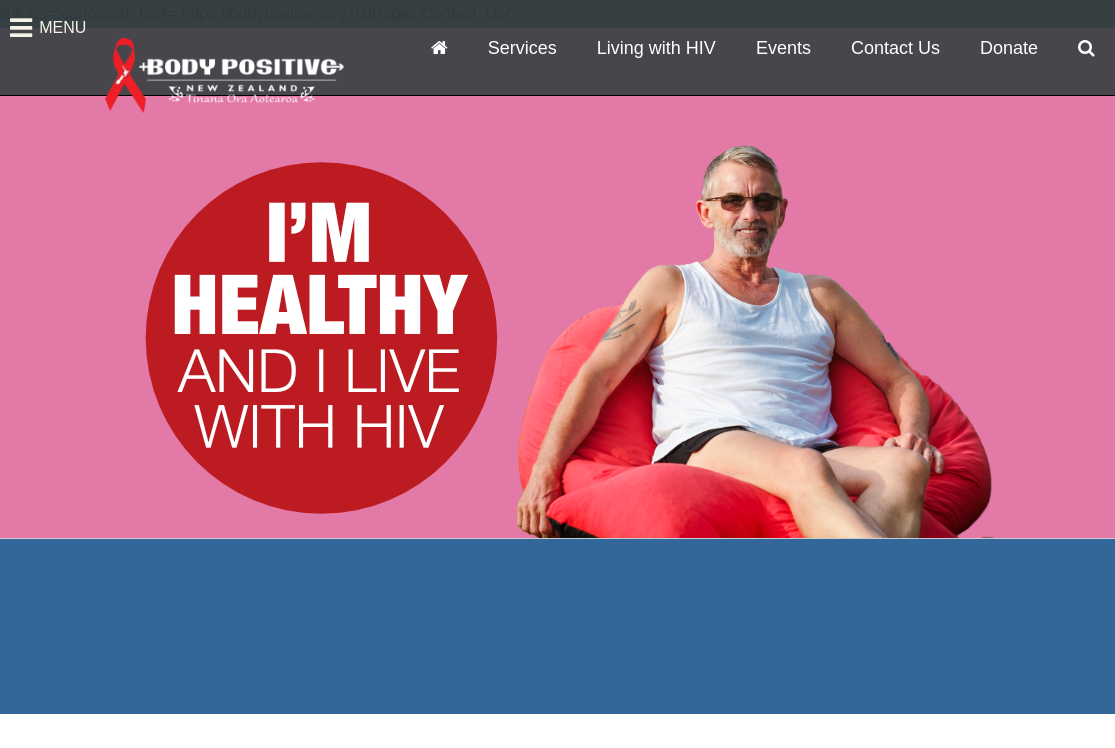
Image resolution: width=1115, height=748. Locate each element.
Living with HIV (656, 48)
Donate (1009, 48)
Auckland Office (176, 663)
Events (783, 48)
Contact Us (895, 48)
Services (522, 48)
